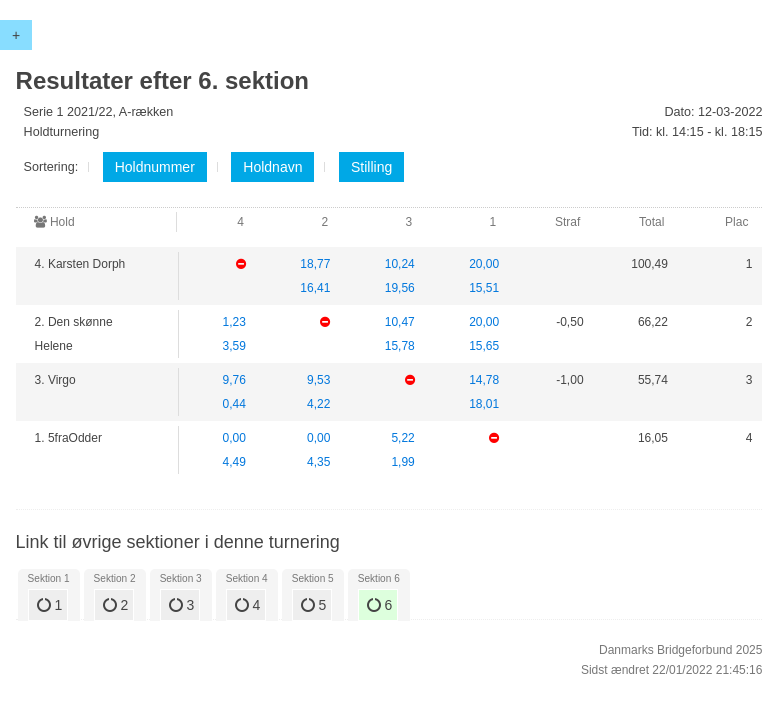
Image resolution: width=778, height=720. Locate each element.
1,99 (402, 462)
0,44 (234, 404)
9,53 (318, 380)
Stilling (371, 167)
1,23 (234, 322)
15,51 (484, 288)
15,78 (400, 346)
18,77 (315, 264)
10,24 (400, 264)
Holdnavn (272, 167)
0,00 (234, 438)
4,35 (318, 462)
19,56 (400, 288)
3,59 (234, 346)
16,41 (315, 288)
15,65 (484, 346)
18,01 (484, 404)
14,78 (484, 380)
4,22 (318, 404)
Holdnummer (155, 167)
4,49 (234, 462)
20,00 (484, 264)
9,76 (234, 380)
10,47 (400, 322)
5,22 (402, 438)
